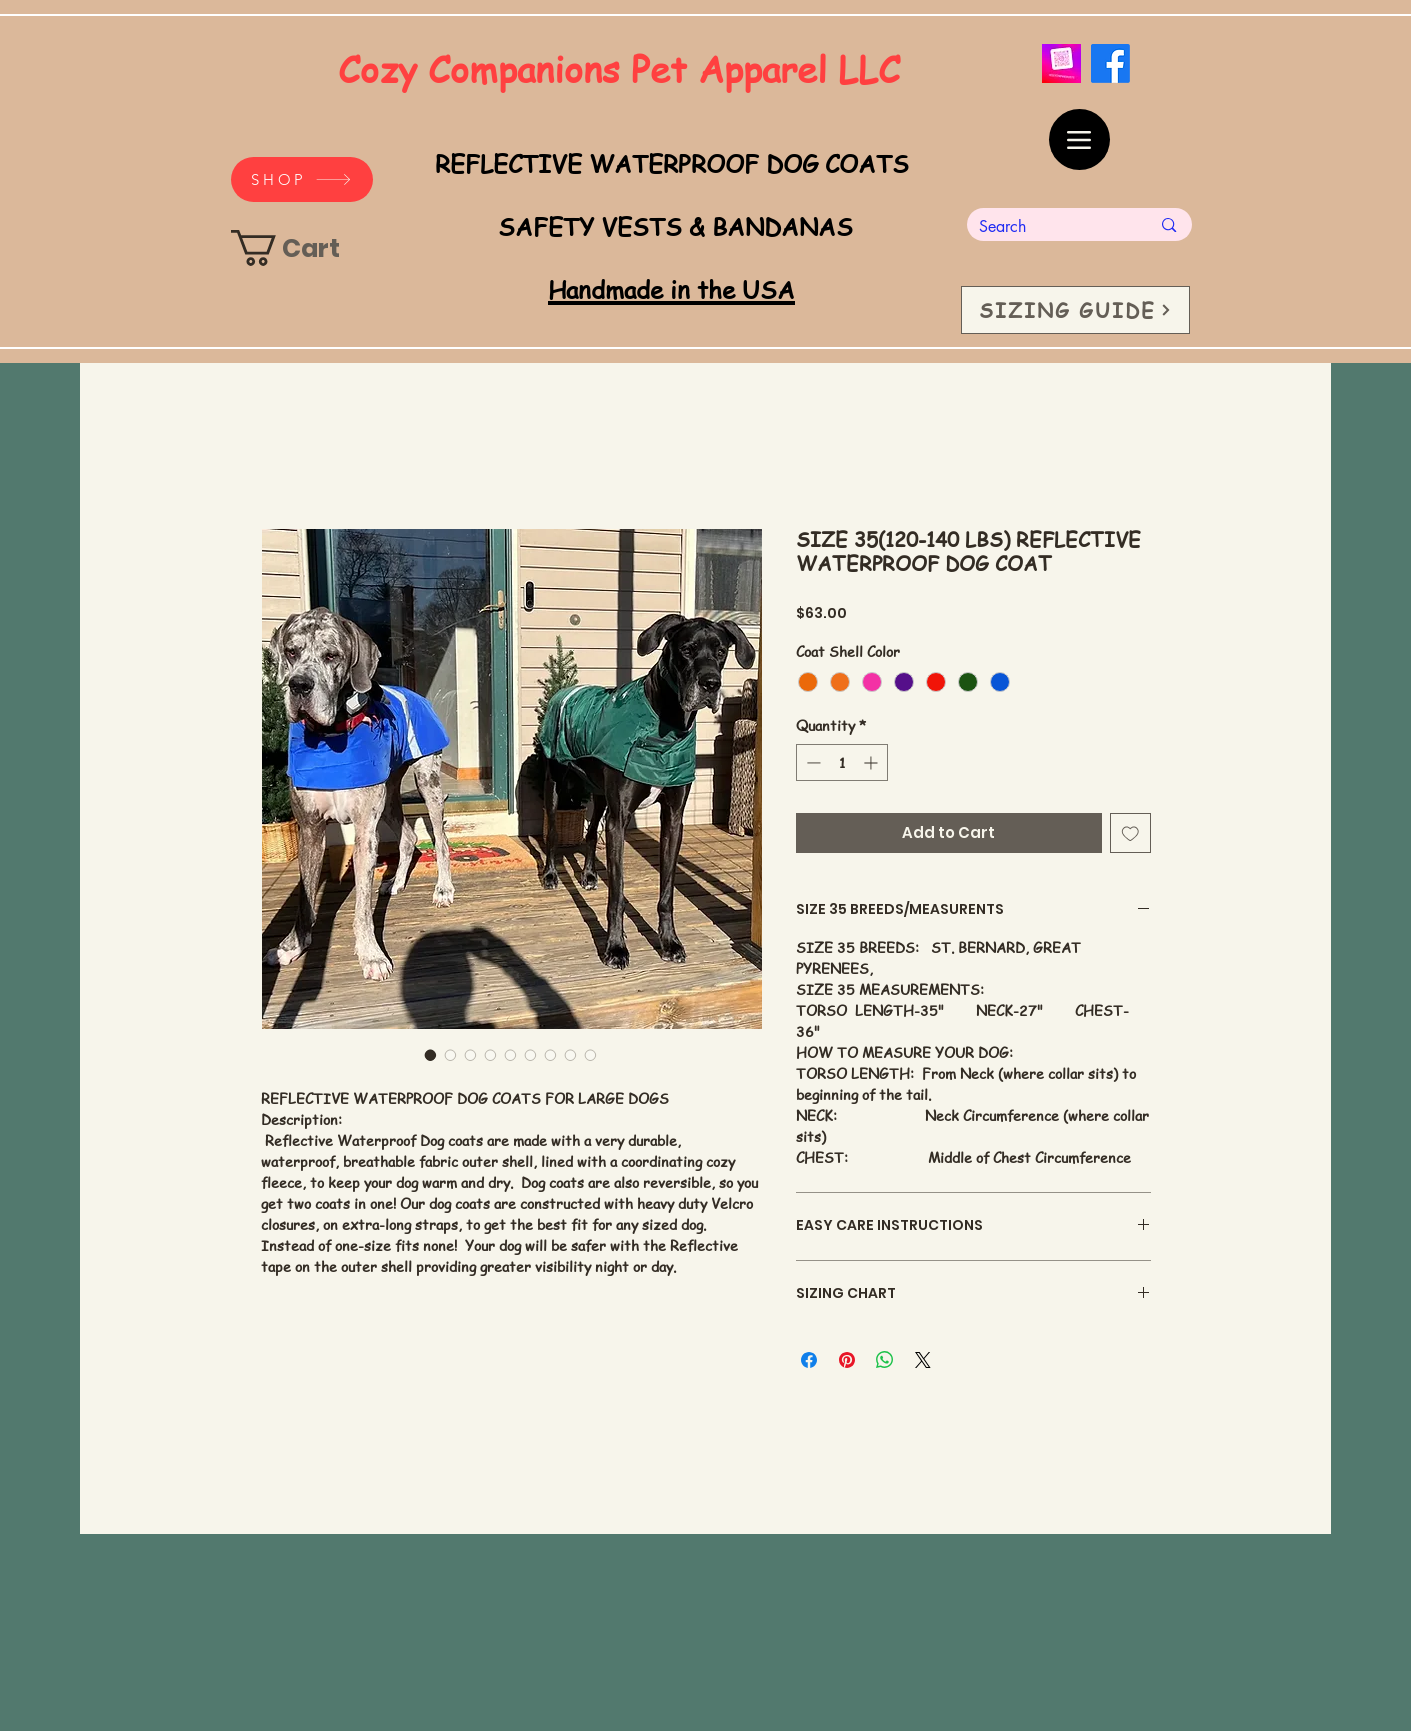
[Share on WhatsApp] (885, 1360)
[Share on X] (923, 1360)
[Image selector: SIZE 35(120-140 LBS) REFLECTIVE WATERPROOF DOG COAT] (431, 1055)
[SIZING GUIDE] (1075, 310)
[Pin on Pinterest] (847, 1360)
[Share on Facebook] (809, 1360)
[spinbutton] (842, 762)
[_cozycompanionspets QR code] (1061, 63)
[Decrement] (811, 762)
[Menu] (1079, 139)
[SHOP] (302, 179)
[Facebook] (1110, 63)
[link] (305, 248)
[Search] (1050, 227)
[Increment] (872, 762)
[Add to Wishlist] (1130, 833)
